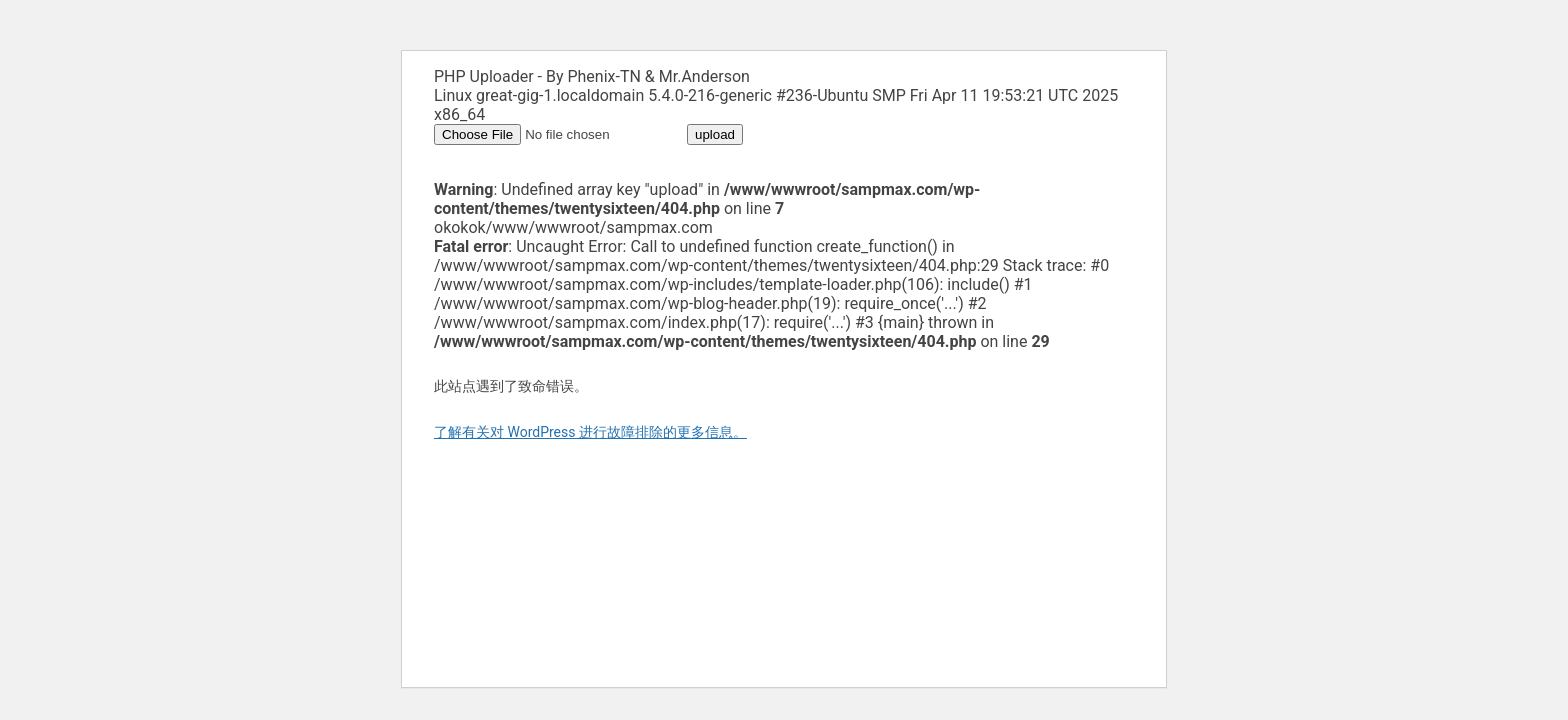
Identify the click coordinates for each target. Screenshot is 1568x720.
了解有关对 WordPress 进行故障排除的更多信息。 (590, 432)
